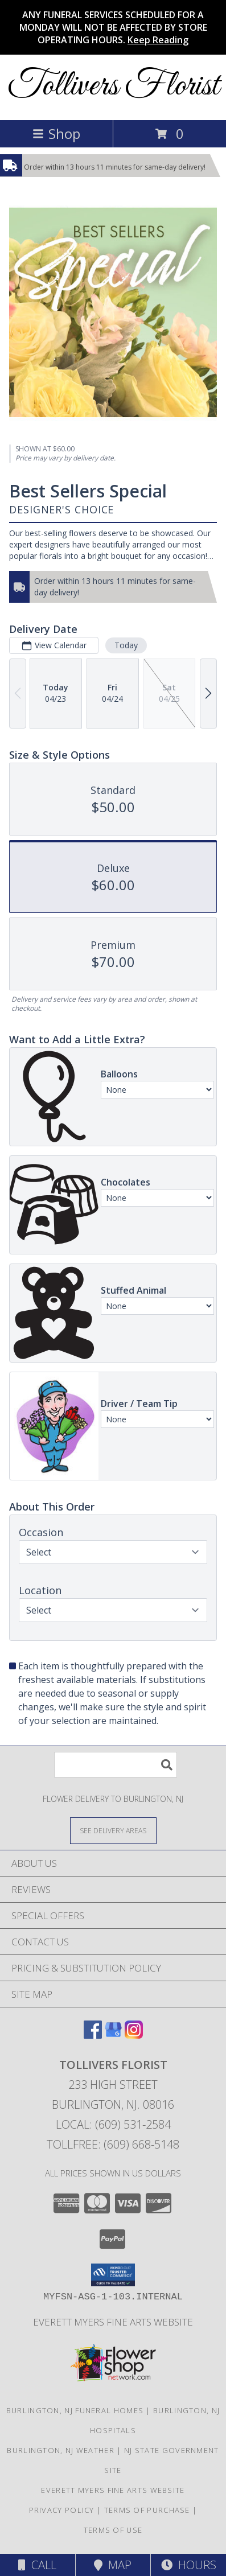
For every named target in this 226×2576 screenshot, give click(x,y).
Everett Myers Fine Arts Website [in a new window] (113, 2321)
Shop (56, 133)
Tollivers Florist (113, 86)
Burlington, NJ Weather (60, 2450)
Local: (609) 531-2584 (113, 2124)
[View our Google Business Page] (113, 2035)
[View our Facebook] (93, 2035)
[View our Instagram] (134, 2035)
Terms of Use (113, 2530)
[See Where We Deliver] (113, 1830)
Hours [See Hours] (188, 2565)
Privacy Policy (61, 2510)
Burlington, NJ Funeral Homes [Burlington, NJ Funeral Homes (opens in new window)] (74, 2410)
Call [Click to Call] (37, 2565)
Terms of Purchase (147, 2510)
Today (126, 645)
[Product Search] (115, 1764)
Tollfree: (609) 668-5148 (113, 2144)
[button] (113, 2275)
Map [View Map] (113, 2565)
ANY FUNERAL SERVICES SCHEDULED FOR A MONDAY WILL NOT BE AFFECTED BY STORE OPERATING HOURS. (113, 27)
